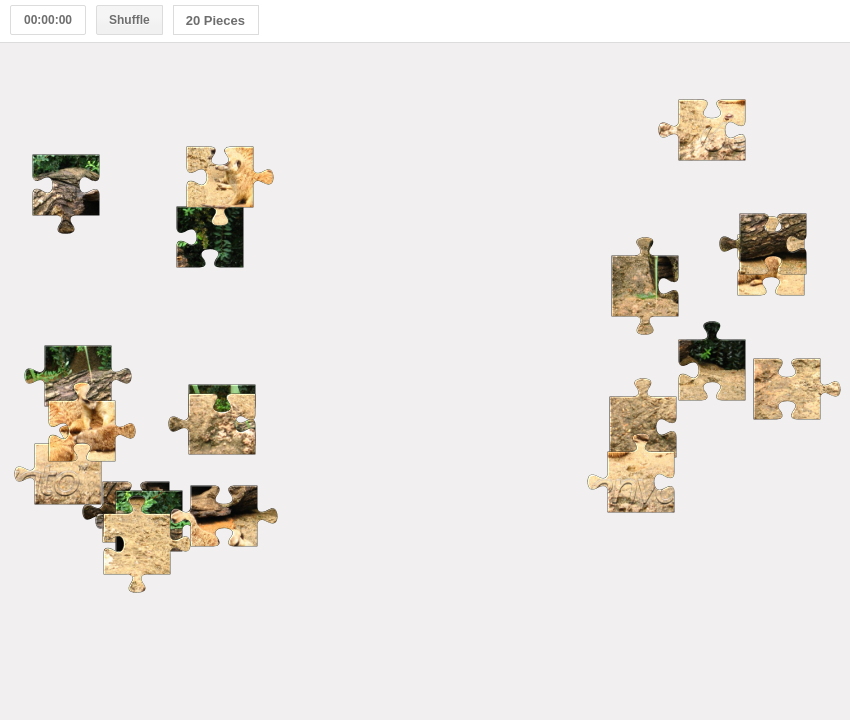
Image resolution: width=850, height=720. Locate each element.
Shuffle (129, 20)
